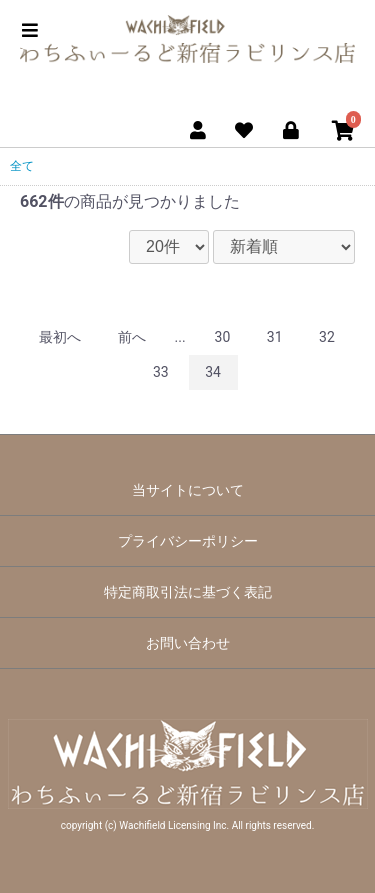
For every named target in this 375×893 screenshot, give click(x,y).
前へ (132, 337)
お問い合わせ (188, 643)
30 (223, 337)
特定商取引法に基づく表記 (188, 592)
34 (213, 372)
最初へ (60, 337)
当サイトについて (188, 490)
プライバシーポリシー (188, 541)
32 (327, 337)
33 (161, 372)
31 (275, 337)
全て (22, 166)
